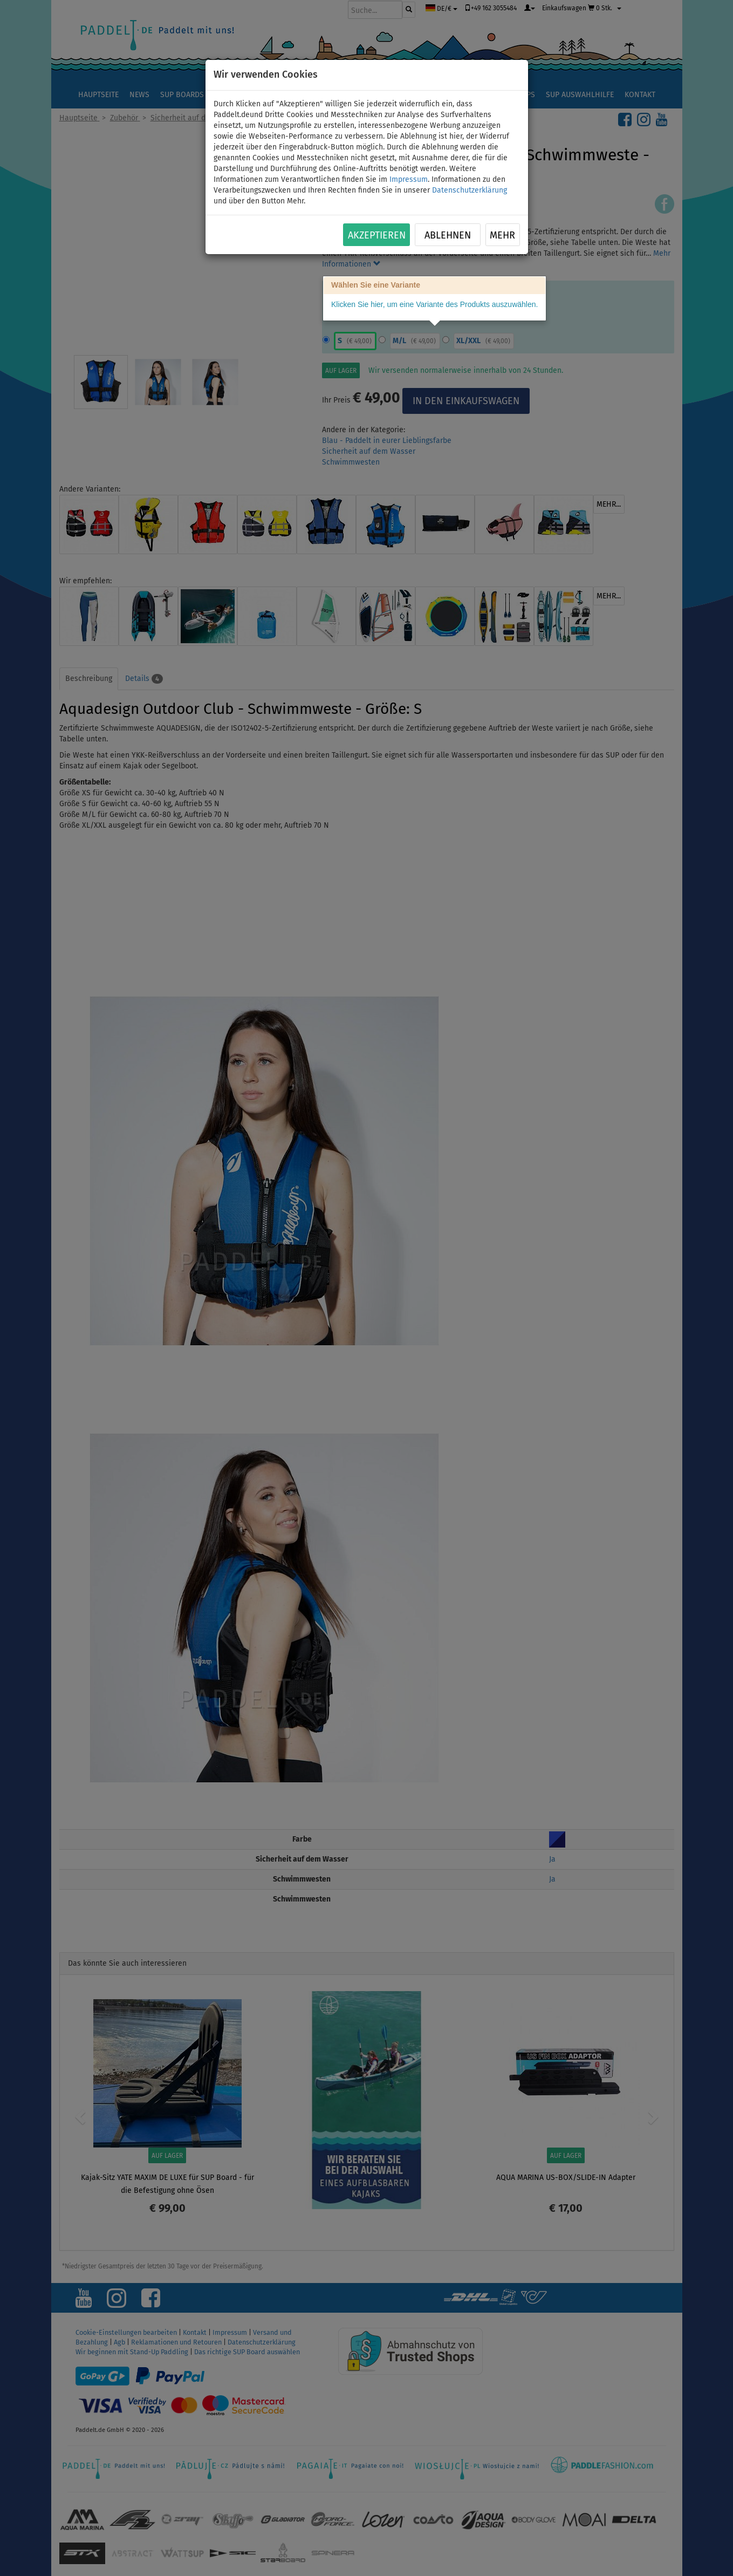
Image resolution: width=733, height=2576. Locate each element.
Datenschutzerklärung (469, 190)
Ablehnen (447, 235)
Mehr (502, 235)
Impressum (408, 179)
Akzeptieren (377, 235)
